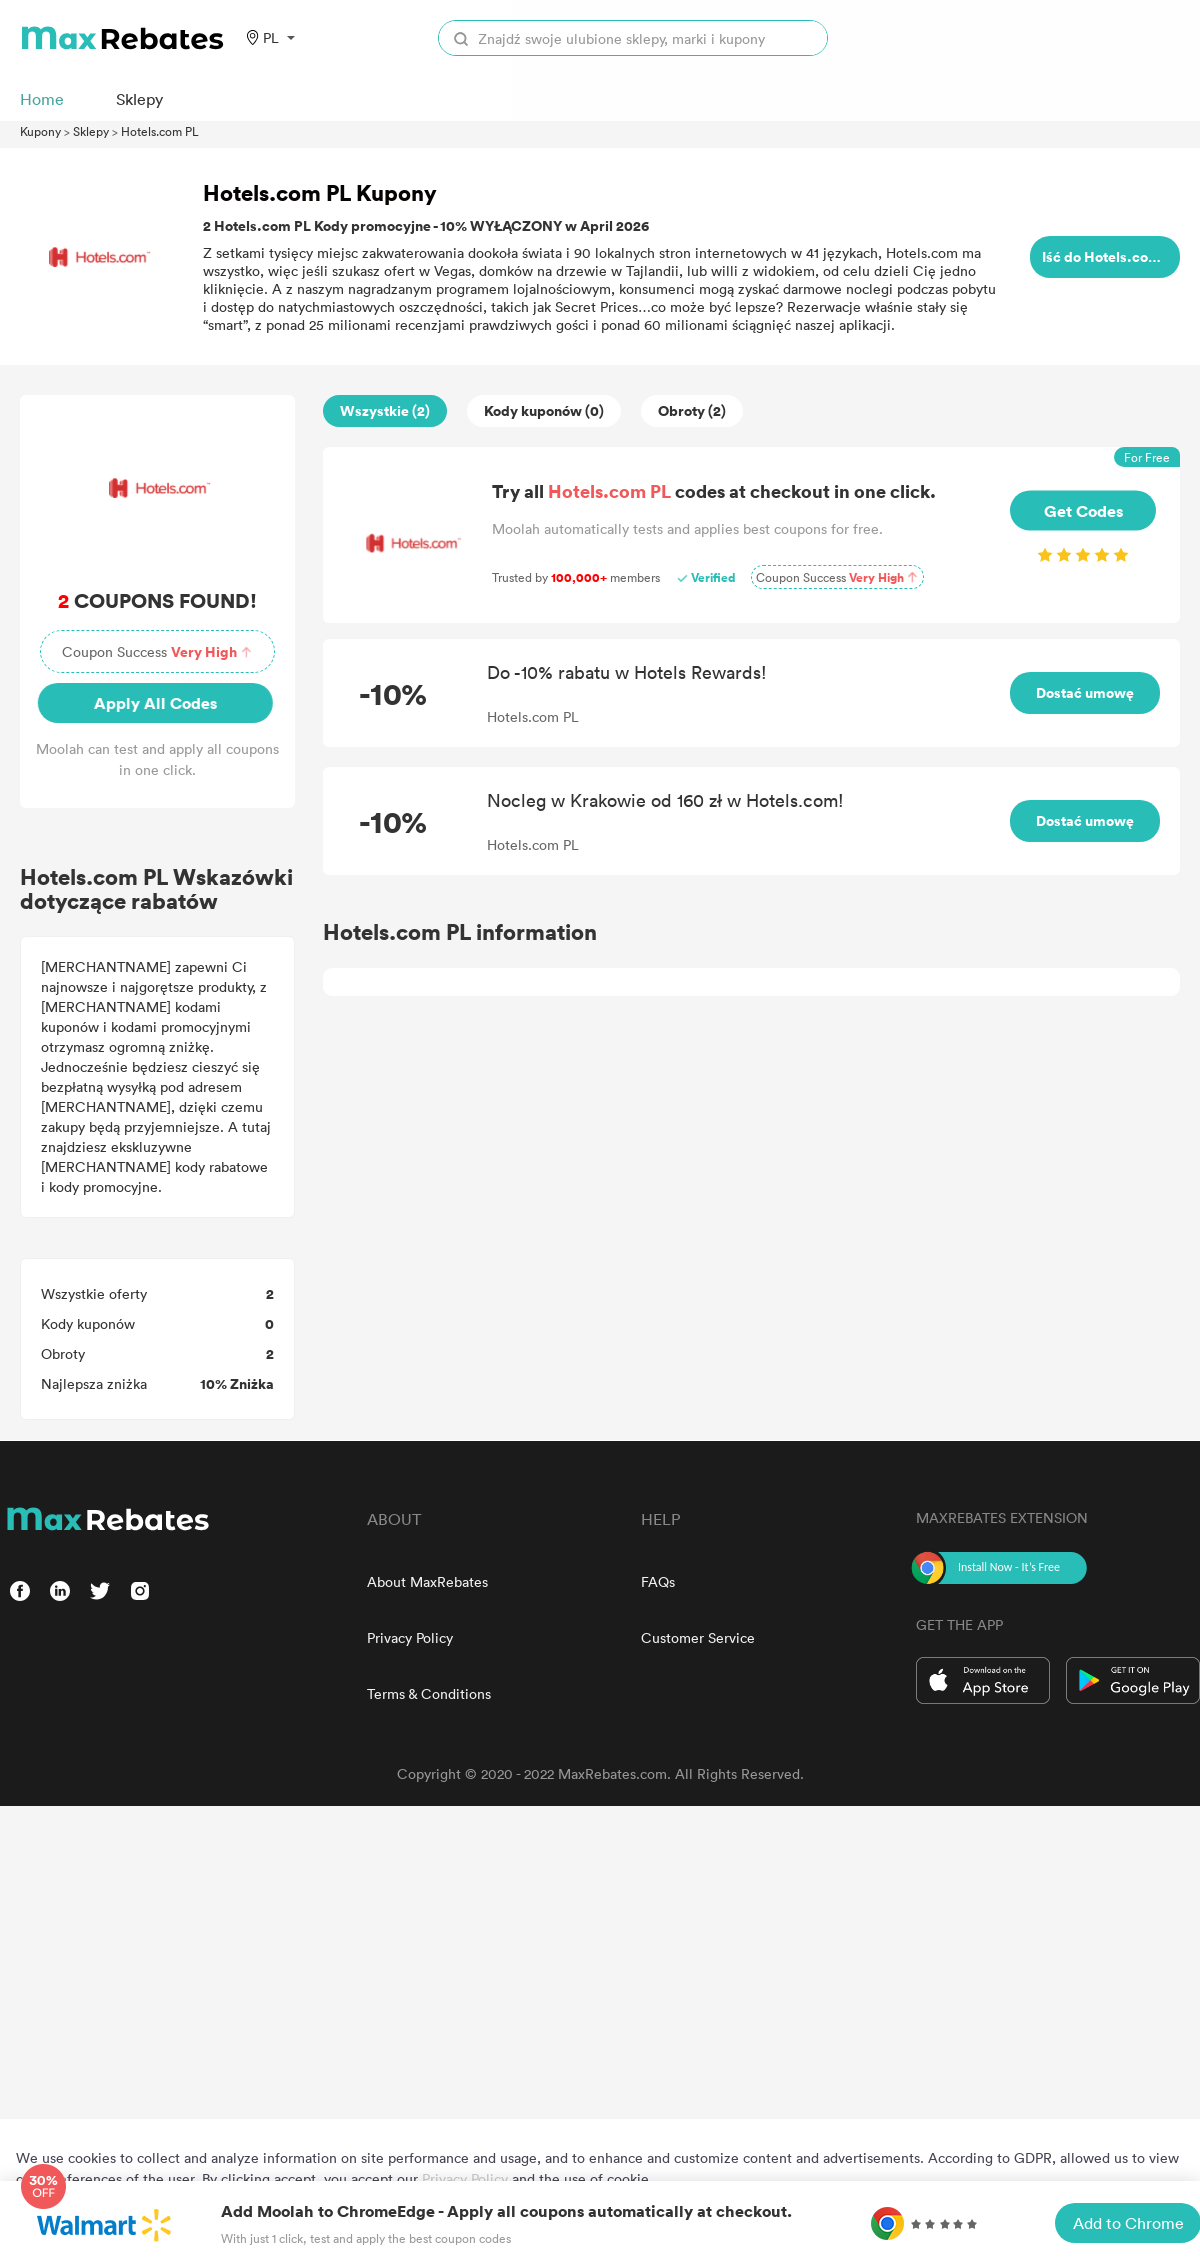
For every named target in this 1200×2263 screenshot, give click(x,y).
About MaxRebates (427, 1581)
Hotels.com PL (160, 131)
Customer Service (698, 1637)
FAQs (658, 1581)
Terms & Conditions (429, 1693)
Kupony (40, 131)
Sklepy (91, 131)
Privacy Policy (410, 1637)
